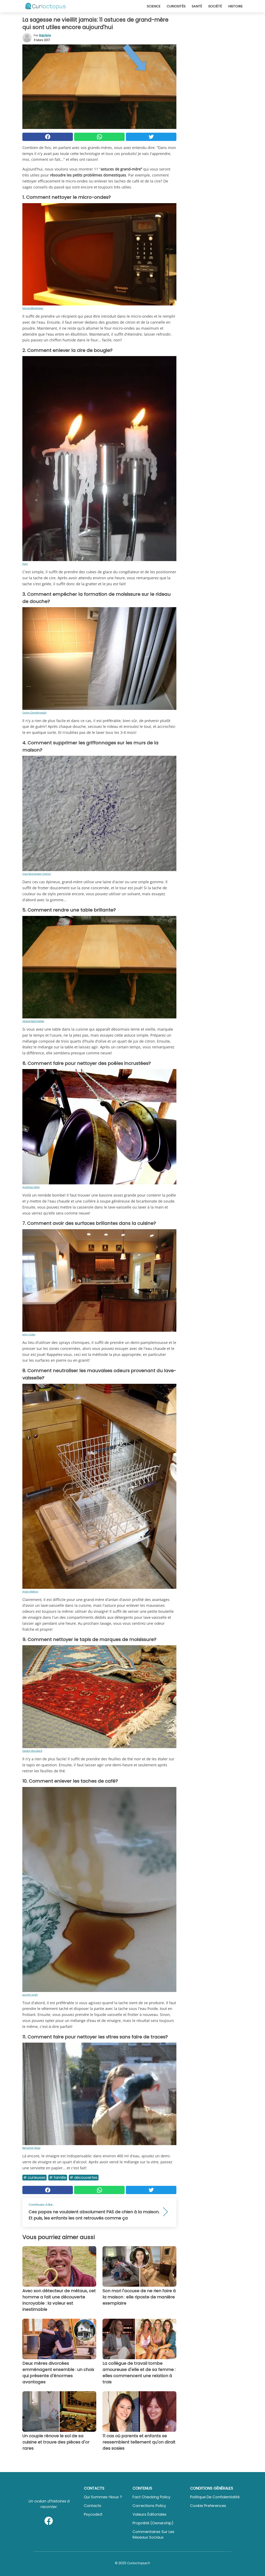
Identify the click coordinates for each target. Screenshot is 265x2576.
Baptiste (45, 35)
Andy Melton (30, 1591)
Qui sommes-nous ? (103, 2497)
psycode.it (93, 2514)
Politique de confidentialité (215, 2497)
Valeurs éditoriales (149, 2514)
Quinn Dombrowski (34, 712)
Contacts (92, 2505)
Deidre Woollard (32, 1751)
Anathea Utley (31, 1187)
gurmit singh (30, 1995)
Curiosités (176, 6)
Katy (25, 564)
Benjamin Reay (31, 2148)
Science (153, 6)
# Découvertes (84, 2177)
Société (215, 6)
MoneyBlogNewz (32, 308)
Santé (197, 6)
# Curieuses (34, 2177)
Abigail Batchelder (33, 1021)
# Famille (57, 2177)
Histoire (235, 6)
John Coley (28, 1334)
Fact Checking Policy (151, 2497)
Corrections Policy (149, 2505)
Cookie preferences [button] (208, 2505)
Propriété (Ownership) (152, 2523)
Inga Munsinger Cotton (36, 874)
